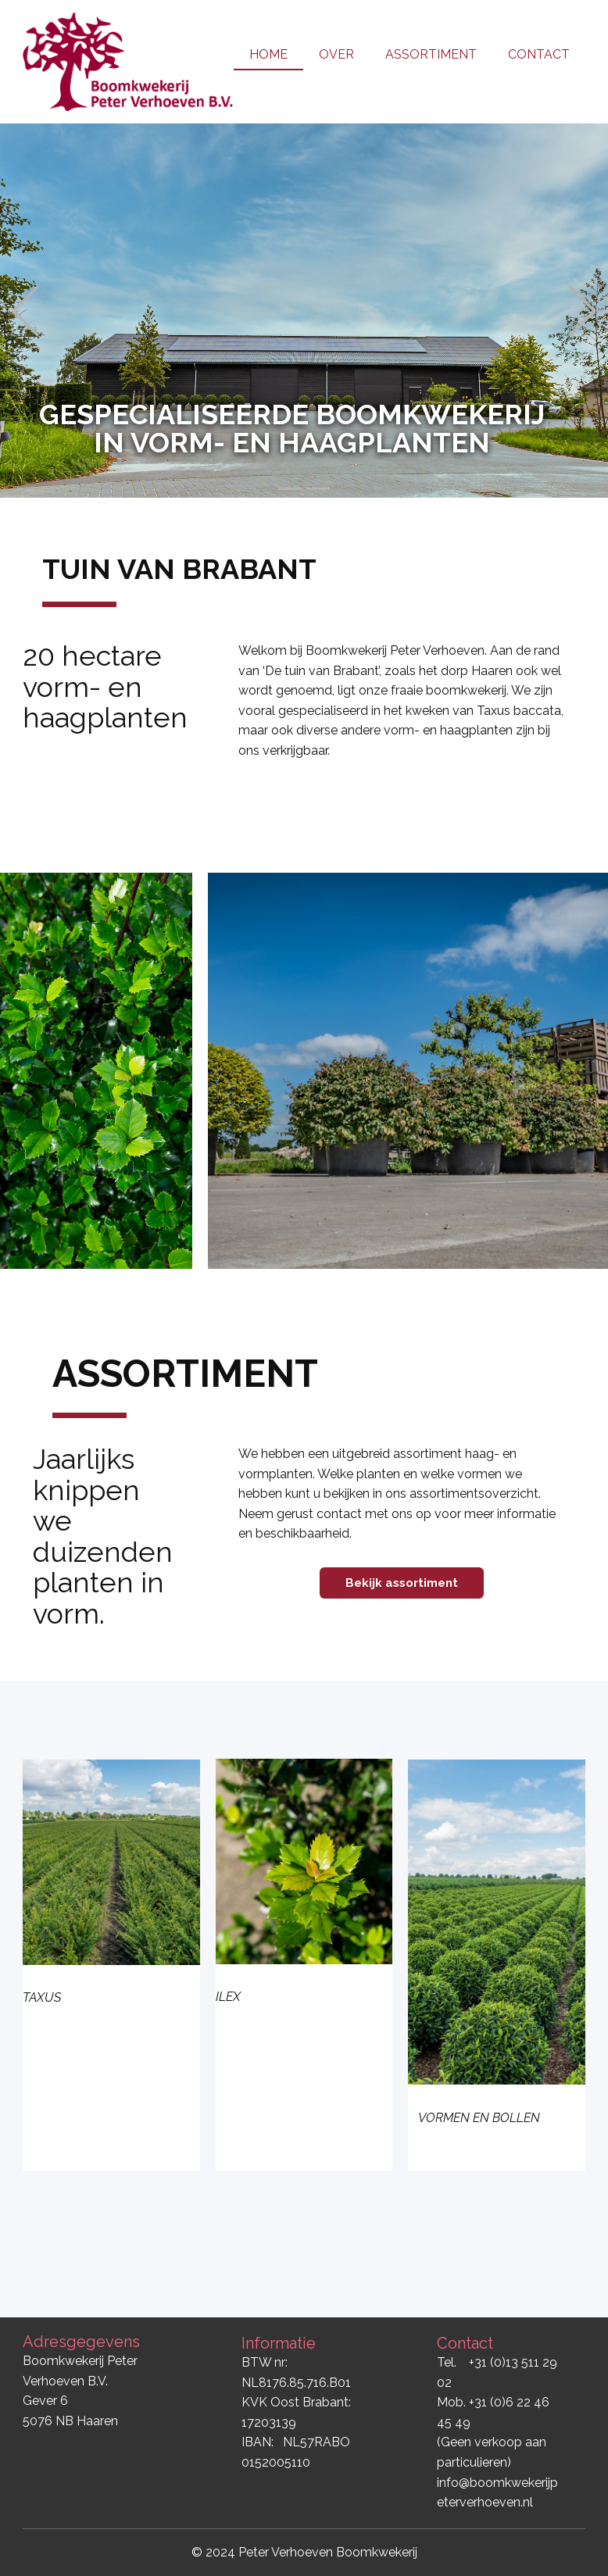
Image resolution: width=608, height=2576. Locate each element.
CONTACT (539, 54)
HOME (268, 54)
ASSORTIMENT (431, 54)
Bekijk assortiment (401, 1583)
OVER (336, 54)
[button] (25, 310)
